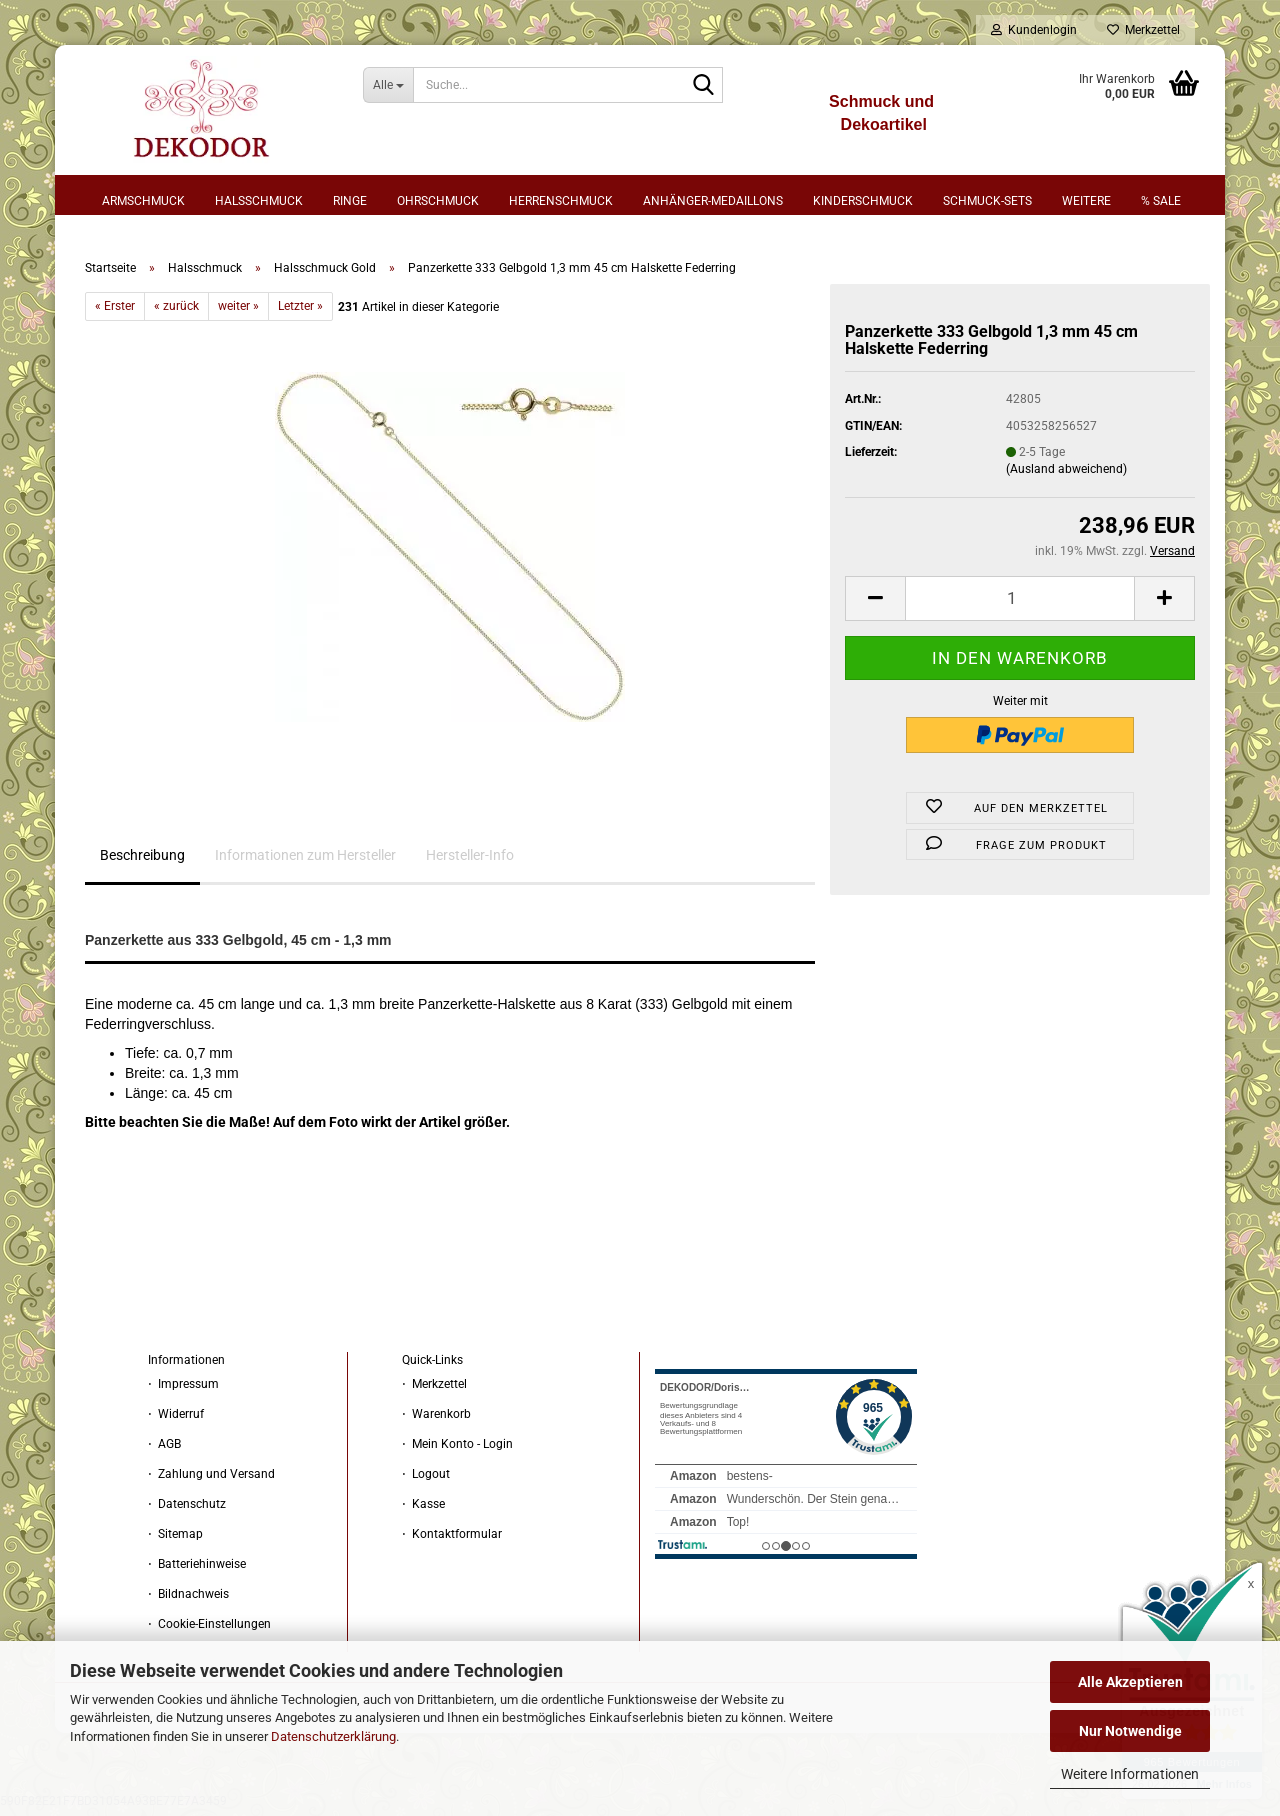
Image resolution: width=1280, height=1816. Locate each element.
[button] (875, 603)
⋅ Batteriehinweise (197, 1570)
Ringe (350, 201)
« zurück (176, 311)
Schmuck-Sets (987, 201)
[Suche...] (388, 85)
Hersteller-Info (470, 860)
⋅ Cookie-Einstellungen (209, 1630)
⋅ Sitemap (175, 1540)
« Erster (115, 311)
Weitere (1086, 201)
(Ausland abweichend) (1066, 474)
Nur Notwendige (1130, 1731)
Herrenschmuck (561, 201)
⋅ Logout (426, 1480)
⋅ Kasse (423, 1510)
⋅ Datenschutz (187, 1510)
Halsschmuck (259, 201)
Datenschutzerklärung (333, 1736)
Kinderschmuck (863, 201)
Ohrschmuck (438, 201)
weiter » (238, 311)
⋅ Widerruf (176, 1420)
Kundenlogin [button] (1034, 30)
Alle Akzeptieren (1130, 1682)
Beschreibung (142, 860)
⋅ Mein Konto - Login (457, 1450)
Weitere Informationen (1130, 1774)
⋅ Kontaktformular (452, 1540)
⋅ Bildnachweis (188, 1600)
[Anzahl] (1020, 603)
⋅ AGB (164, 1450)
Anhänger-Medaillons (713, 201)
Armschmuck (143, 201)
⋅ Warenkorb (436, 1420)
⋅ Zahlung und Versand (211, 1480)
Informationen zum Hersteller (305, 860)
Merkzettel (1143, 30)
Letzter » (300, 311)
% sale (1161, 201)
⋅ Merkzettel (434, 1390)
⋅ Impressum (183, 1390)
